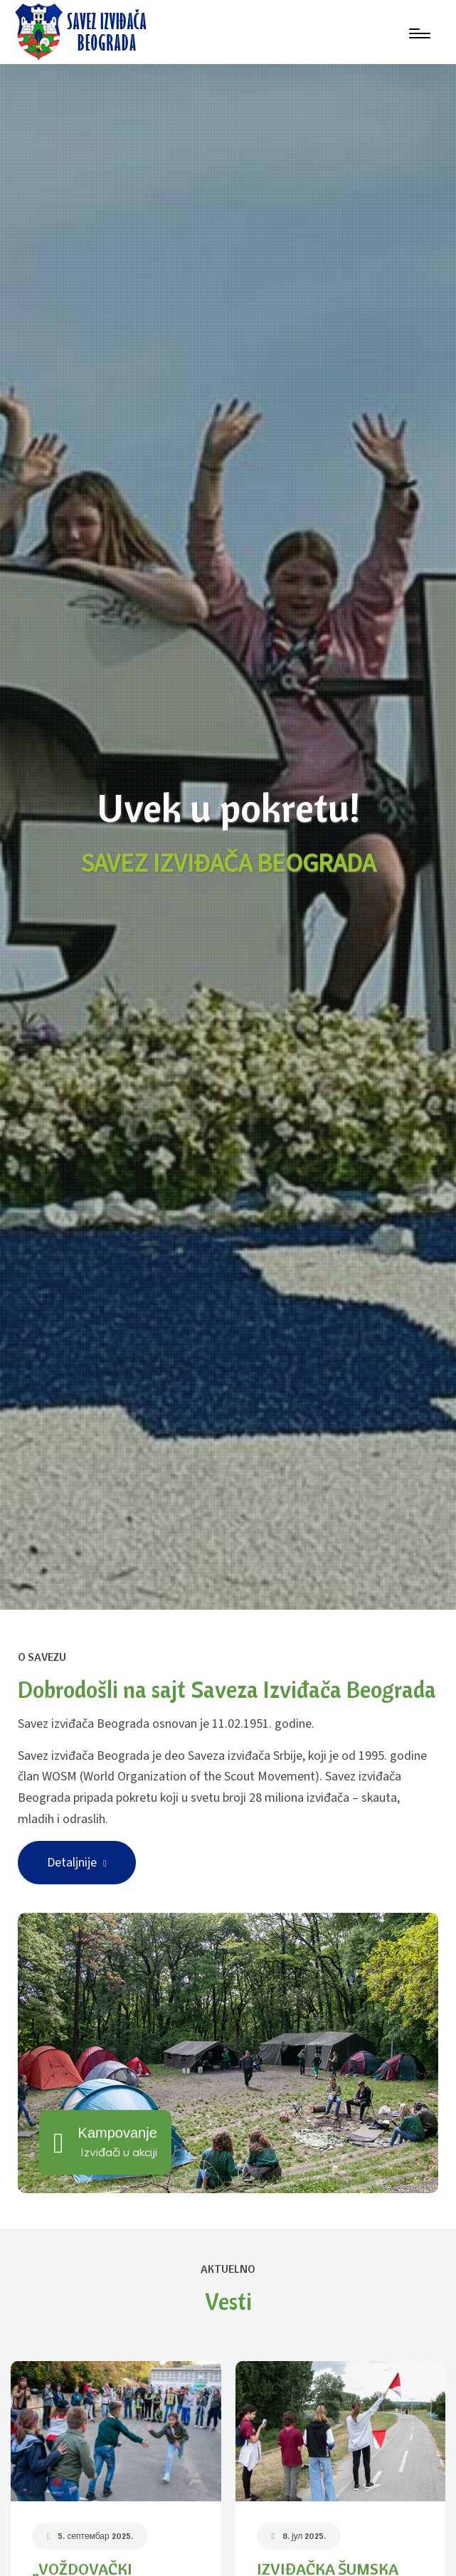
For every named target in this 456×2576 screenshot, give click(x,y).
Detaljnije (77, 1863)
